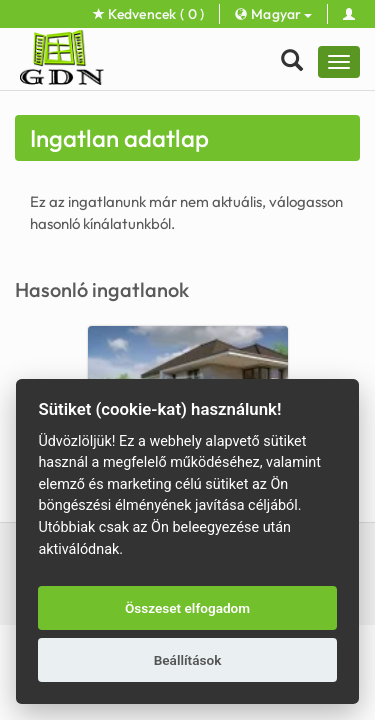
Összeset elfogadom (187, 608)
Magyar (273, 14)
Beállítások (188, 660)
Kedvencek (149, 14)
